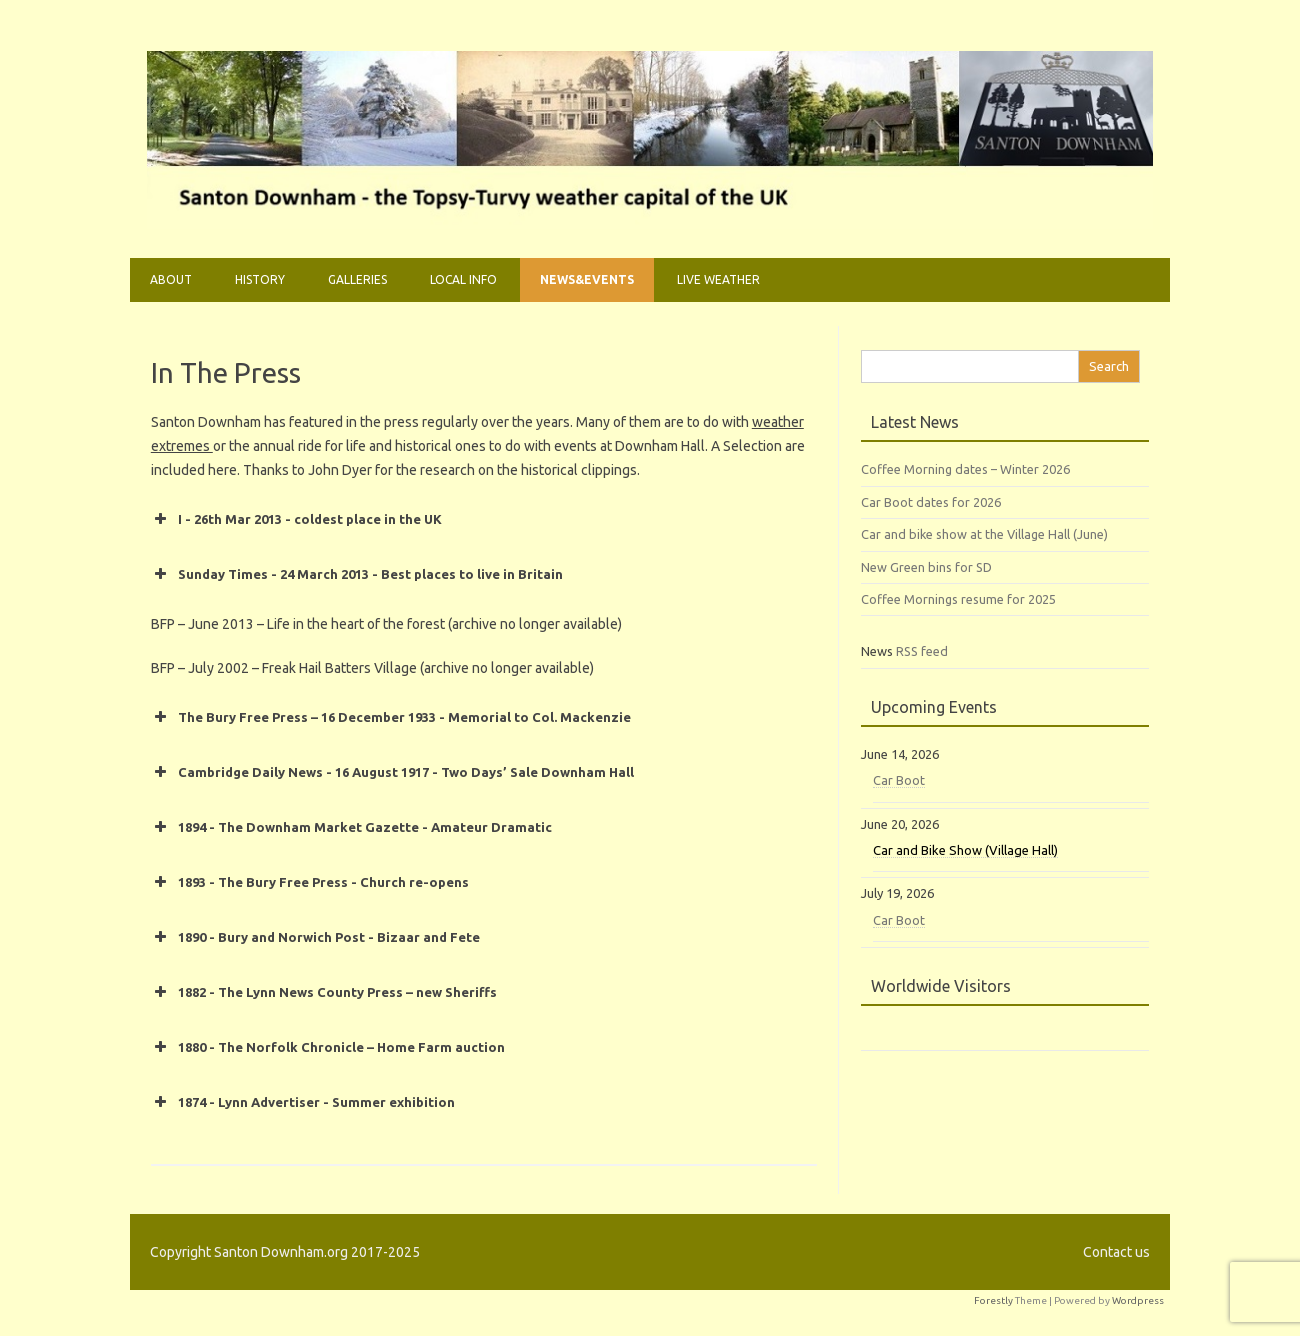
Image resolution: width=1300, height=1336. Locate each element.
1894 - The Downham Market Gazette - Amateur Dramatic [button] (351, 827)
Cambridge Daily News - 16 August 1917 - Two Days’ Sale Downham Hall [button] (392, 772)
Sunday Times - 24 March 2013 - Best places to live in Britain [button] (357, 574)
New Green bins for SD (926, 567)
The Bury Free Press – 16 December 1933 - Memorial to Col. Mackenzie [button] (391, 717)
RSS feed (922, 651)
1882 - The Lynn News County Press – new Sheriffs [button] (324, 992)
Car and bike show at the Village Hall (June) (984, 534)
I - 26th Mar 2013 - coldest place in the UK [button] (296, 519)
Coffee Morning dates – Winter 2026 (965, 469)
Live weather (718, 279)
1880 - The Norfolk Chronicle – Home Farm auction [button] (328, 1047)
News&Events (587, 279)
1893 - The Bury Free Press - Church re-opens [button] (310, 882)
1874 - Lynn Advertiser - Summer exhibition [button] (303, 1102)
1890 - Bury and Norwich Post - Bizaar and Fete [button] (315, 937)
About (171, 279)
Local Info (463, 279)
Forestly (993, 1300)
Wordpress (1138, 1300)
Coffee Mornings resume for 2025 (958, 599)
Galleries (357, 279)
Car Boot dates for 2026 (931, 502)
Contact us (1116, 1252)
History (260, 279)
